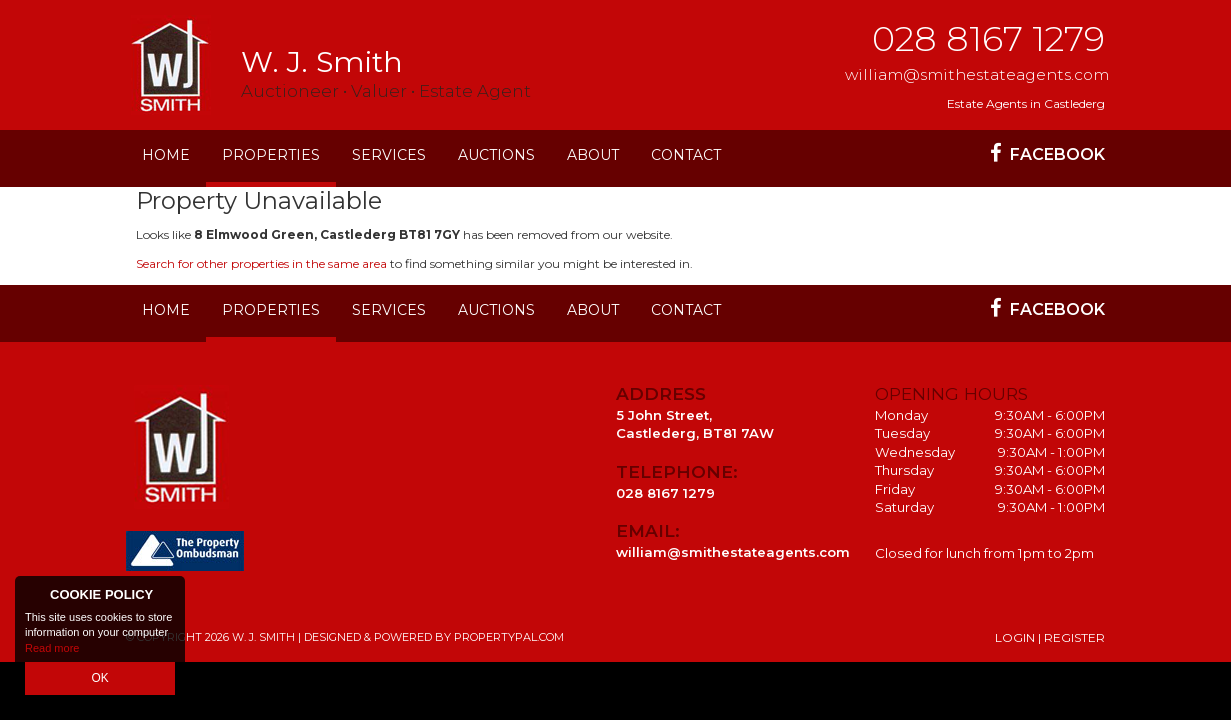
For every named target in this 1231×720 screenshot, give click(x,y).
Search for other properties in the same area (261, 263)
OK (100, 679)
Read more (52, 650)
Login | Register (1050, 637)
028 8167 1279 (988, 38)
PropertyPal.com (509, 637)
